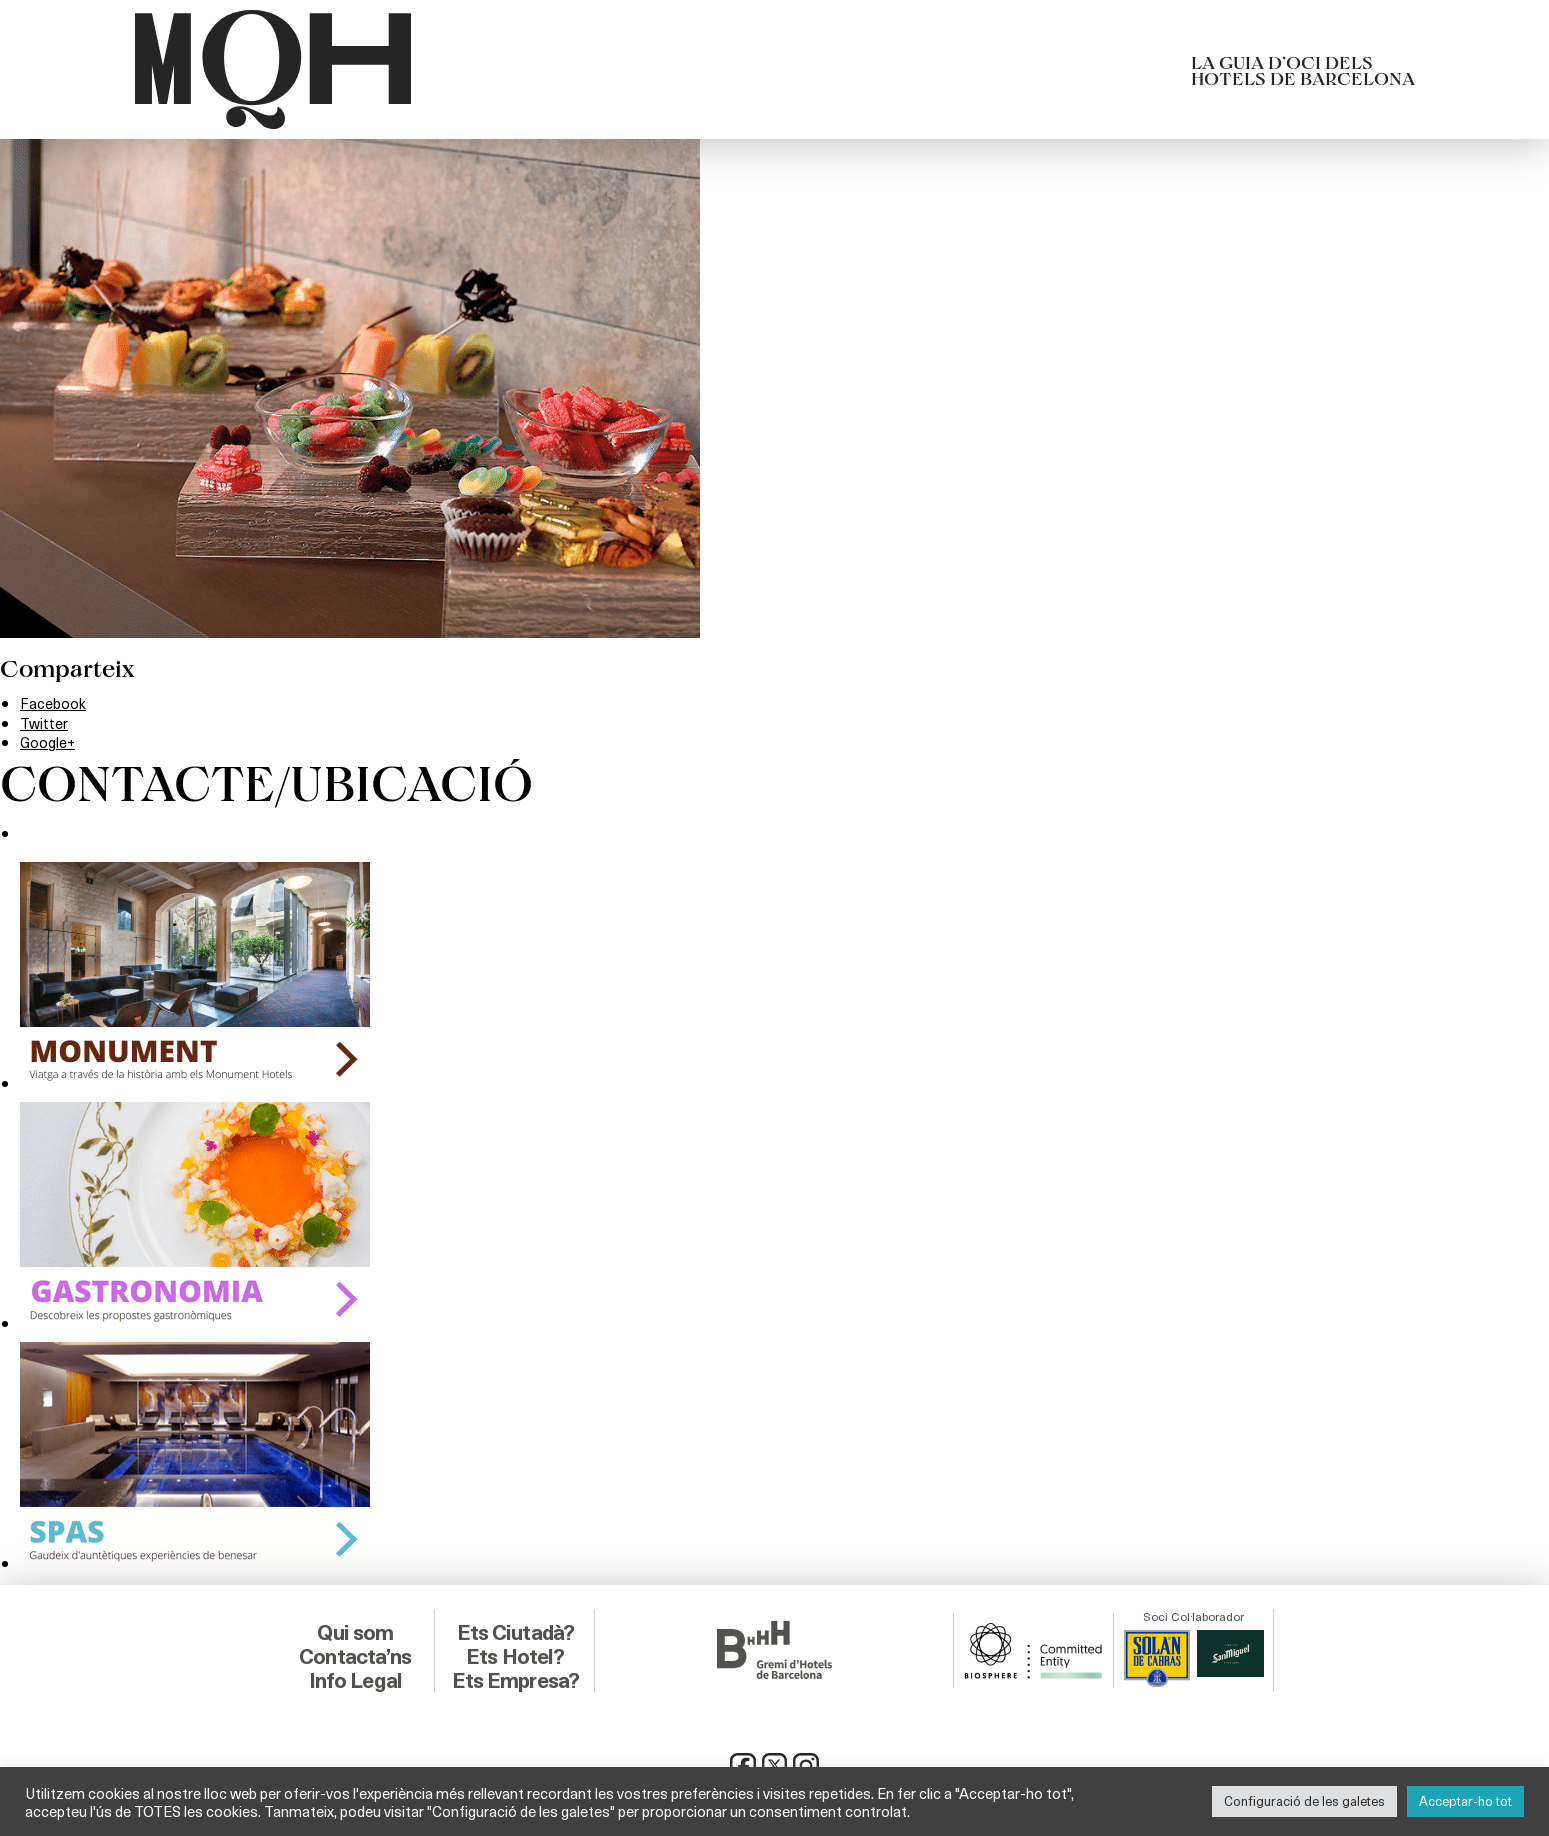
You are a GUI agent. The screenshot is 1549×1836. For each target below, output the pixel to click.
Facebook (55, 702)
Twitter (46, 722)
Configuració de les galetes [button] (1304, 1801)
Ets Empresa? (515, 1677)
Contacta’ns (355, 1653)
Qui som (355, 1629)
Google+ (50, 741)
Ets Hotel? (515, 1653)
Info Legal (355, 1677)
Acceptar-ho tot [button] (1465, 1801)
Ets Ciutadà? (515, 1629)
